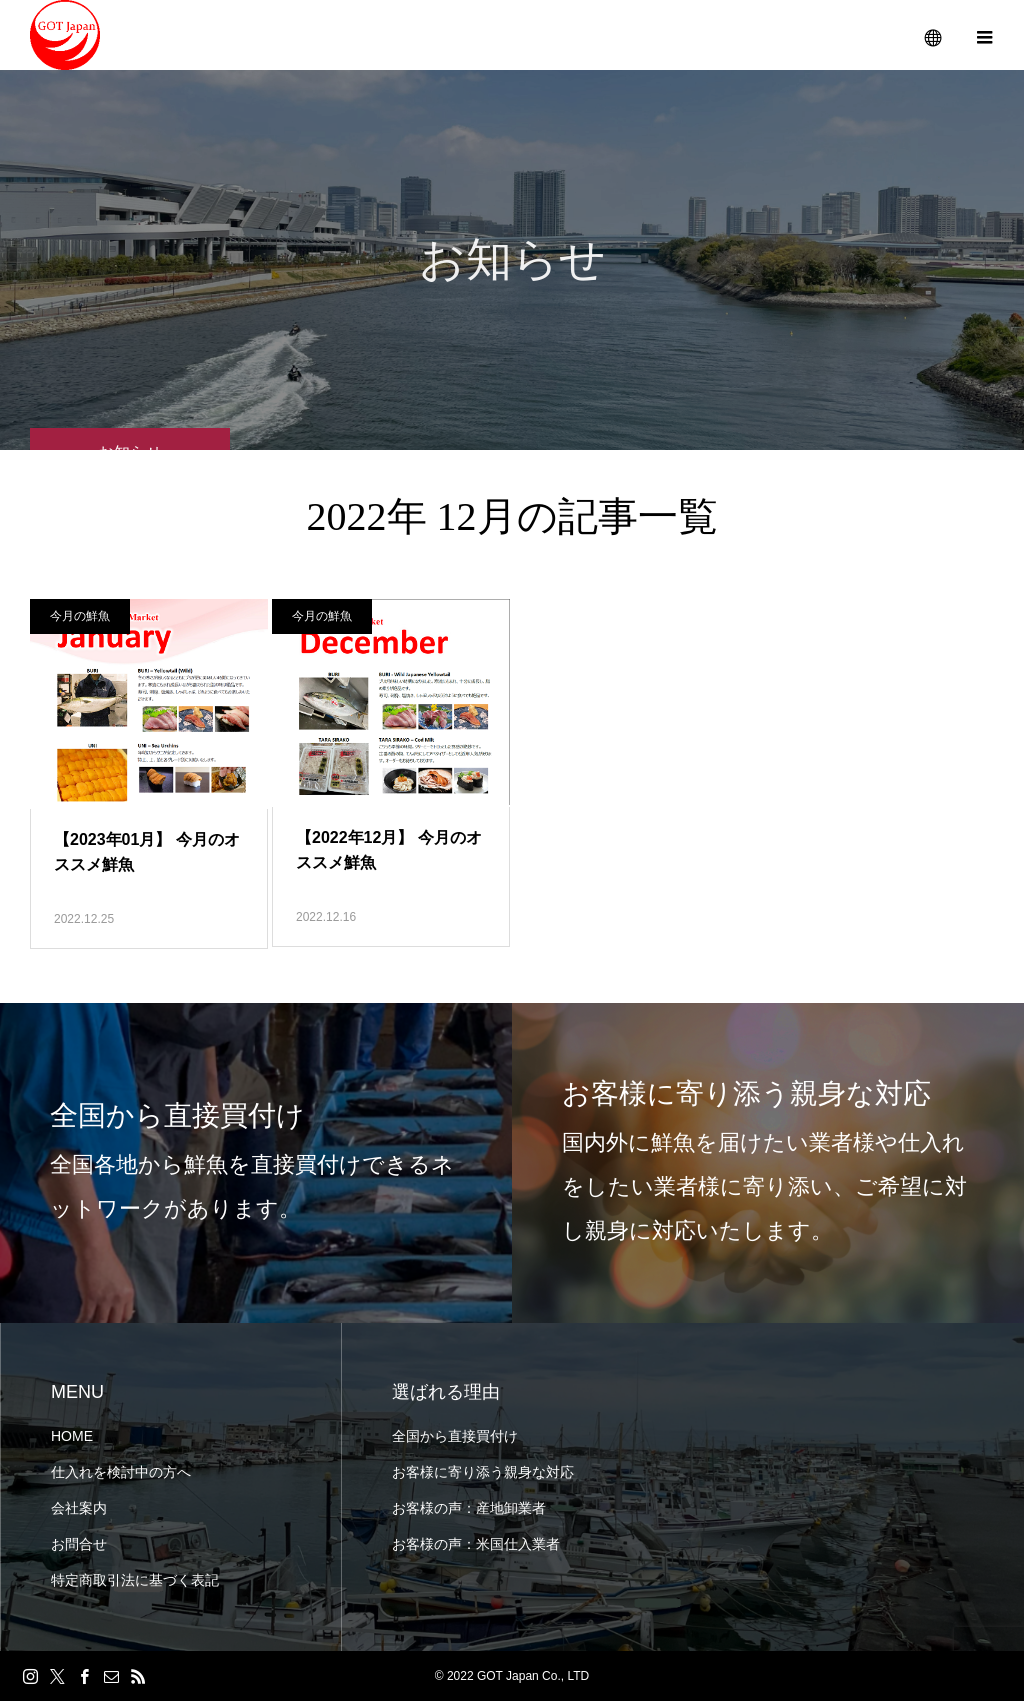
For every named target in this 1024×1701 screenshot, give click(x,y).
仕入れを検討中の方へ (121, 1472)
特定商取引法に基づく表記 (135, 1580)
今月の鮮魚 (80, 616)
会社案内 (79, 1508)
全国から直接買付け (455, 1436)
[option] (256, 1163)
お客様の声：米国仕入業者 (476, 1544)
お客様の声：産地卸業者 (469, 1508)
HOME (72, 1436)
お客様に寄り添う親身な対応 (483, 1472)
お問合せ (79, 1544)
